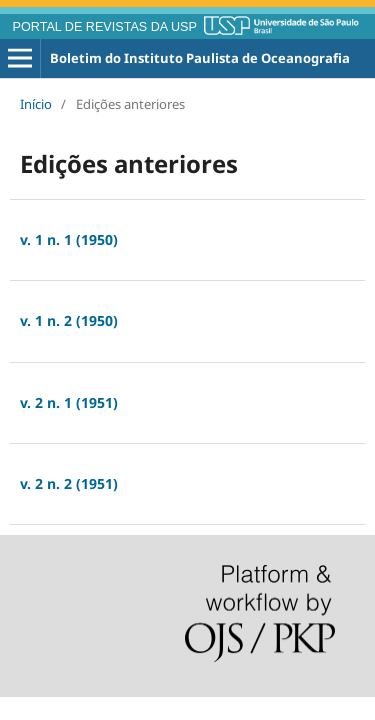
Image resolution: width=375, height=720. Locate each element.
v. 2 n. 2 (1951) (69, 483)
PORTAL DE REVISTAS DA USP (105, 27)
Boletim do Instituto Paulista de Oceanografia (200, 58)
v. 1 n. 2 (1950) (69, 320)
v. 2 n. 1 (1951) (69, 402)
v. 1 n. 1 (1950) (69, 239)
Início (36, 104)
